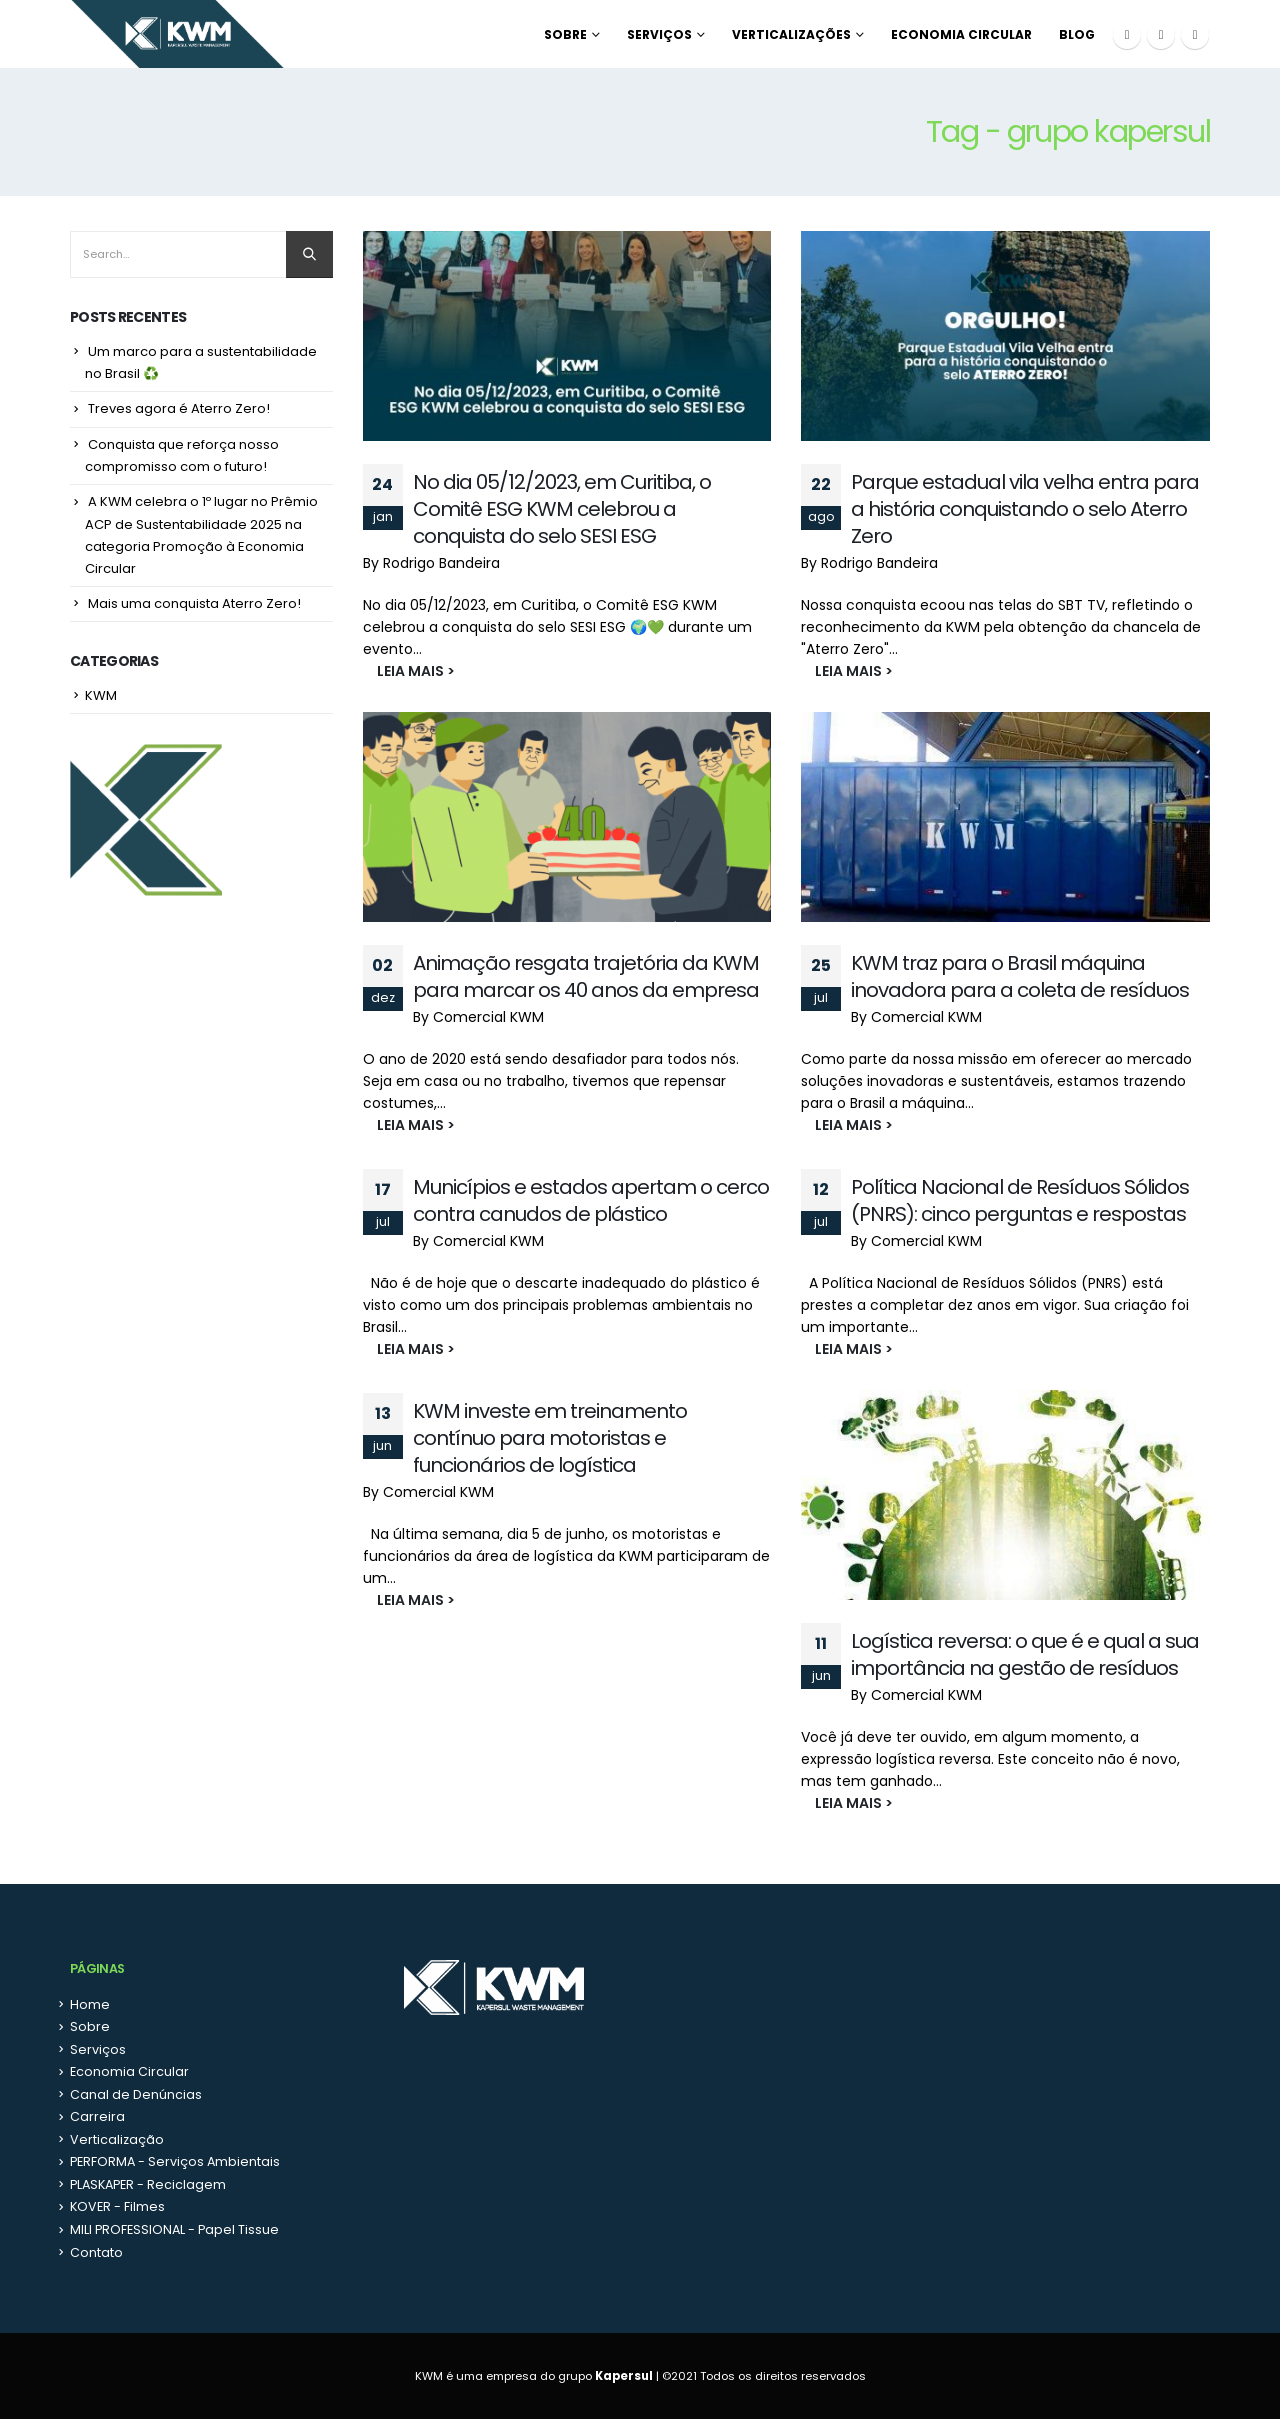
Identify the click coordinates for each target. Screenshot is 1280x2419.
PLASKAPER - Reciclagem (148, 2184)
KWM (101, 695)
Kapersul (624, 2376)
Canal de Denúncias (136, 2094)
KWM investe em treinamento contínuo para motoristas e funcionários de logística (550, 1438)
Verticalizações (791, 34)
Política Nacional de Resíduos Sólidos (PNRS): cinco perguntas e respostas (1020, 1200)
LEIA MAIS (401, 671)
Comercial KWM (488, 1017)
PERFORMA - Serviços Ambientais (175, 2161)
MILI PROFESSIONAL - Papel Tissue (174, 2229)
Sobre (565, 34)
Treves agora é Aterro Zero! (179, 408)
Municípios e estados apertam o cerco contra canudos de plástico (591, 1200)
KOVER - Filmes (117, 2206)
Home (90, 2004)
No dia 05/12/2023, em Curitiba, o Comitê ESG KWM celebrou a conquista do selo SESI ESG (562, 509)
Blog (1077, 34)
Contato (96, 2252)
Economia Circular (961, 34)
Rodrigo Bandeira (441, 563)
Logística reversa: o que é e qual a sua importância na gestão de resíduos (1025, 1654)
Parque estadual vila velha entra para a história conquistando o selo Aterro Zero (1025, 509)
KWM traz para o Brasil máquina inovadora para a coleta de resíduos (1020, 976)
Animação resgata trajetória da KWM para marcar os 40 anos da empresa (586, 976)
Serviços (659, 34)
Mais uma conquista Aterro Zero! (194, 603)
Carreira (97, 2116)
